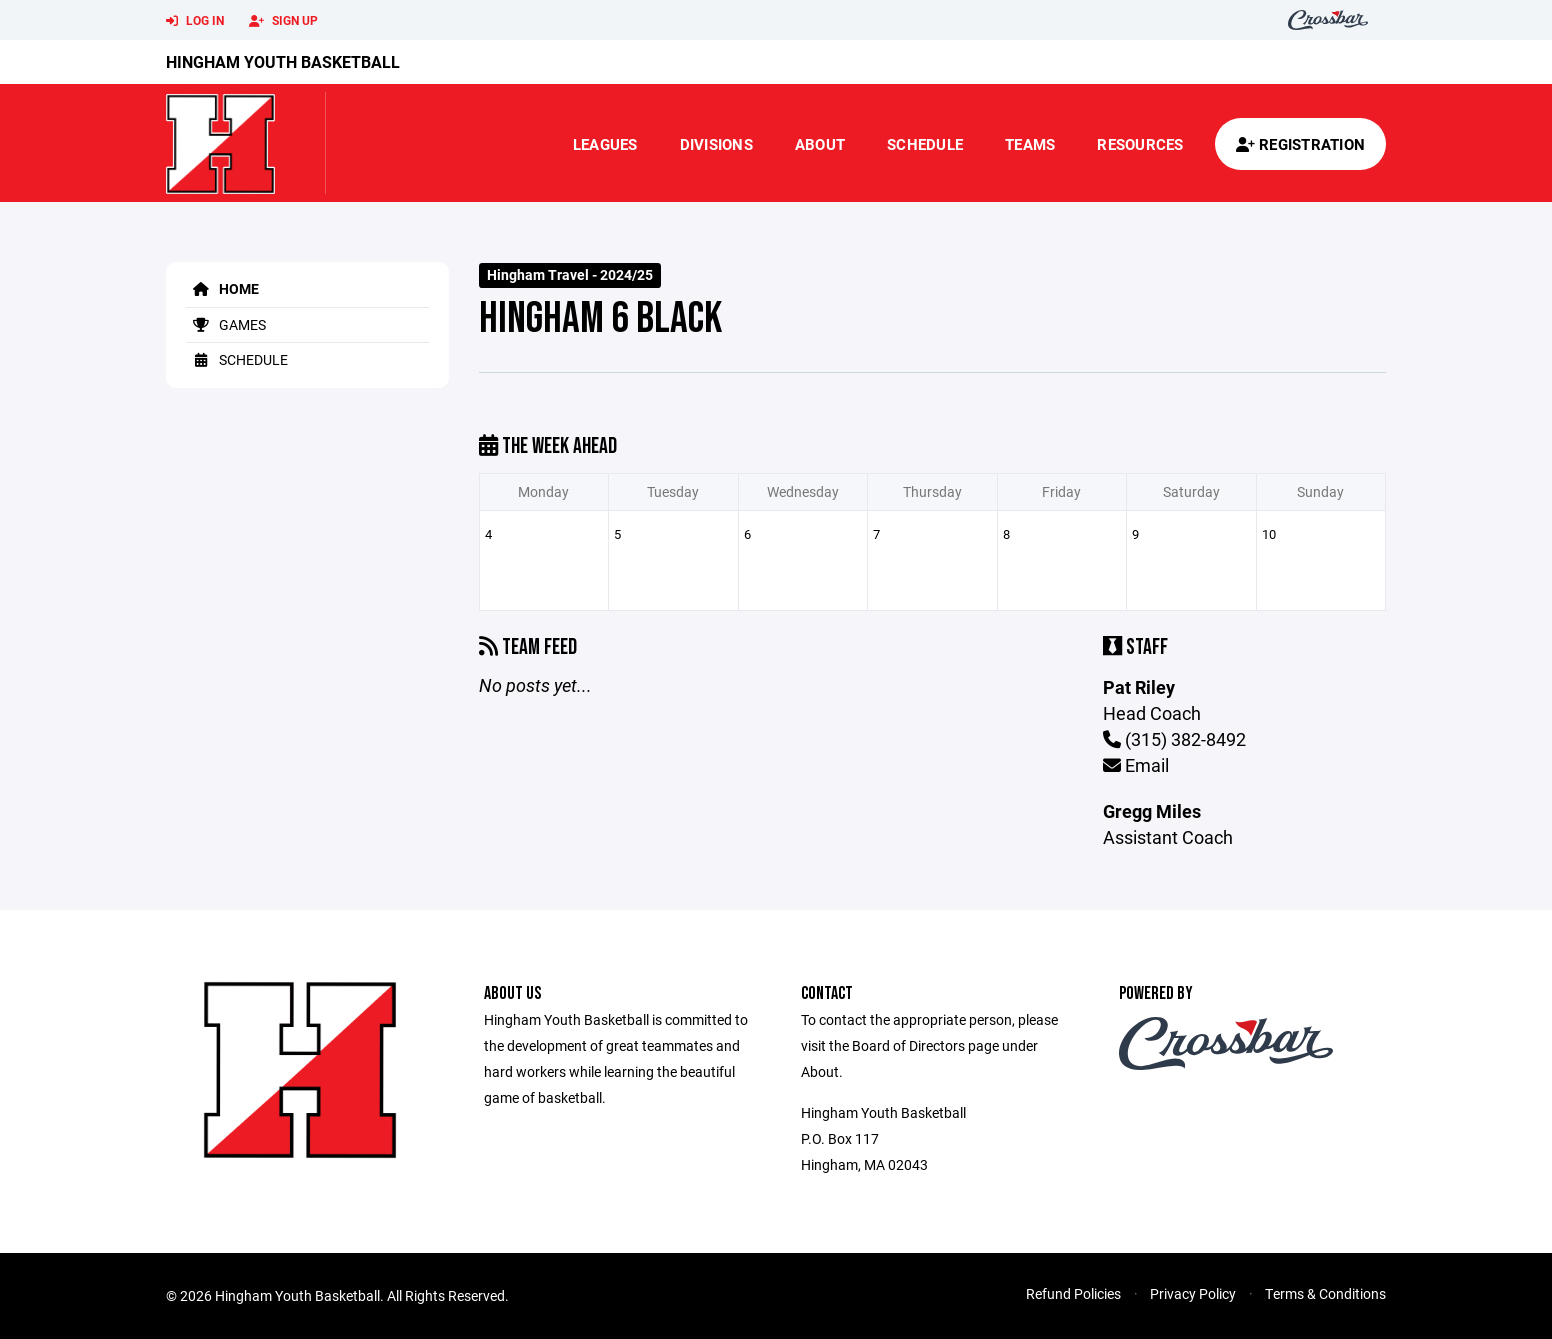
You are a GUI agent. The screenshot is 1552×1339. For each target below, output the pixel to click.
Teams (1030, 144)
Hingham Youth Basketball (283, 61)
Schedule (925, 144)
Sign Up (283, 21)
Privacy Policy (1193, 1293)
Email (1136, 765)
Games (226, 324)
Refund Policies (1073, 1293)
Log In (195, 21)
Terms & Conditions (1325, 1293)
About (820, 144)
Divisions (716, 144)
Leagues (605, 144)
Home (222, 288)
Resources (1140, 144)
